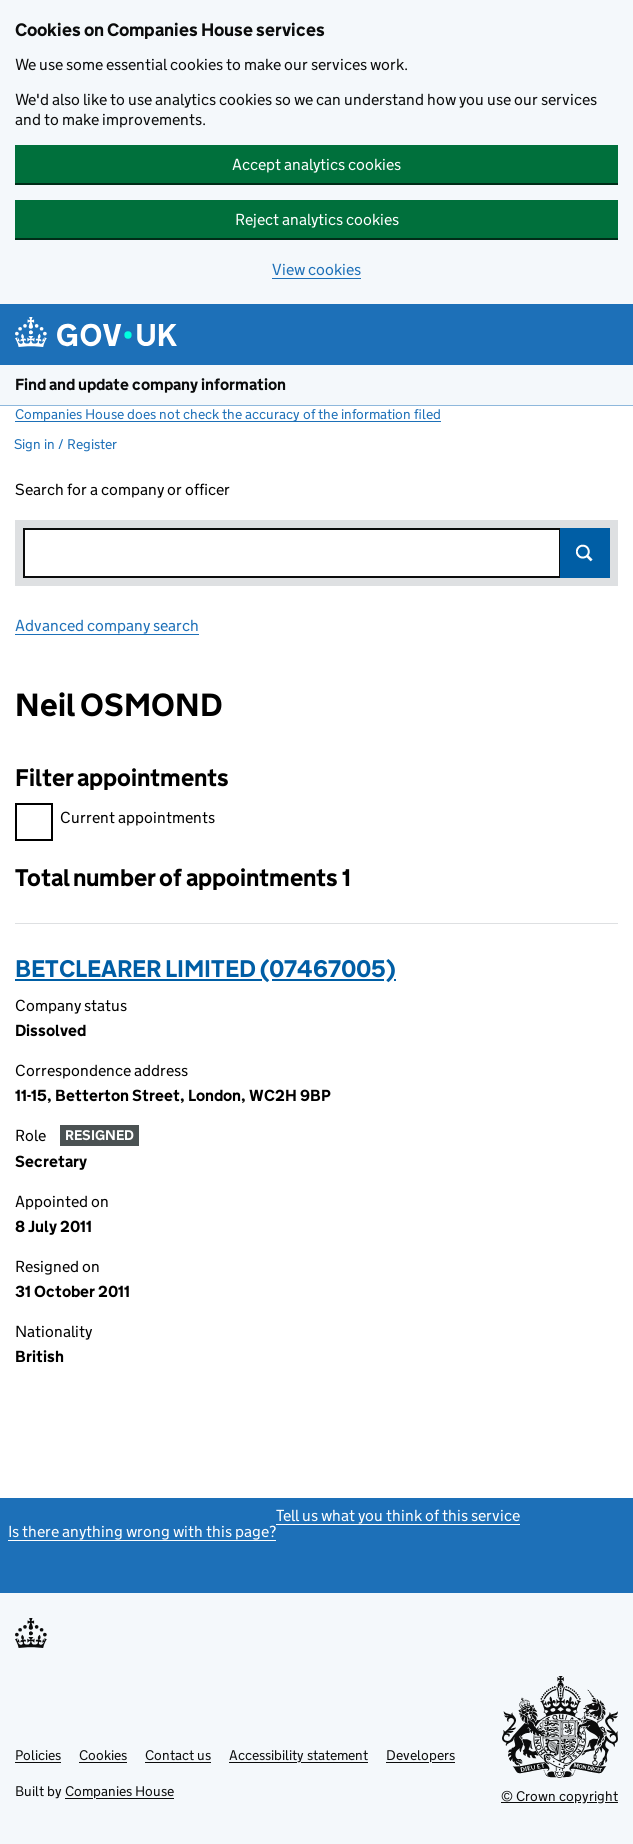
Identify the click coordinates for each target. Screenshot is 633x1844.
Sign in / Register (65, 444)
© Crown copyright (559, 1796)
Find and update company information (150, 384)
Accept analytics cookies (316, 164)
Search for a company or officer (122, 489)
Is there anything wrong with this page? (142, 1531)
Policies (38, 1755)
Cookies (103, 1755)
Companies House (119, 1791)
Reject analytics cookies (317, 219)
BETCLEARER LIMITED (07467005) (205, 968)
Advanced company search (107, 625)
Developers (420, 1755)
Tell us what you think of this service (398, 1515)
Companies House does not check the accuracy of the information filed (228, 414)
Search (585, 553)
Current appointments (115, 820)
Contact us (178, 1755)
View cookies (316, 269)
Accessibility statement (298, 1755)
